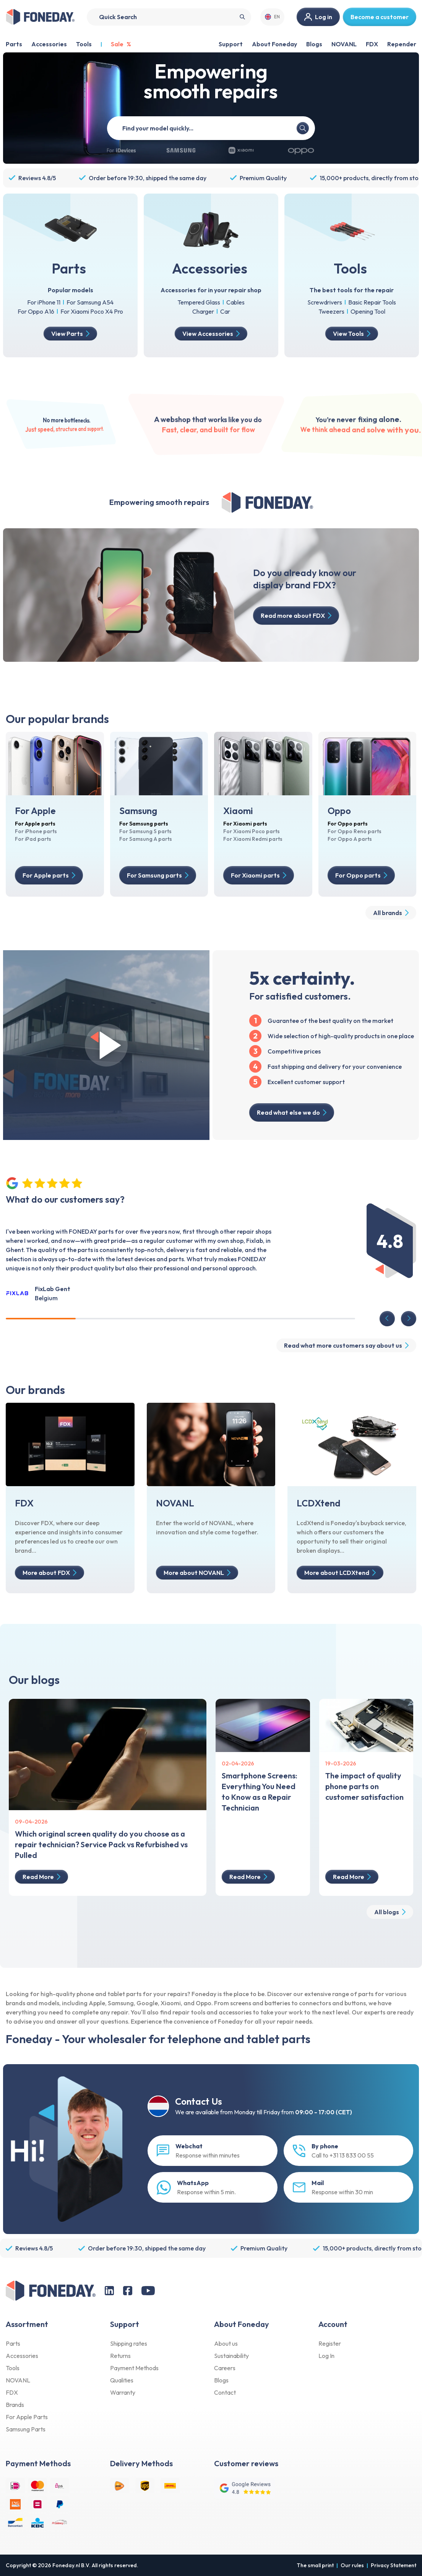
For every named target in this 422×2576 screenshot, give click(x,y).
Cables (235, 302)
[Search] (169, 17)
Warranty (122, 2392)
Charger (203, 311)
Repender (401, 44)
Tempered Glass (198, 302)
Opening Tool (368, 311)
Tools (12, 2368)
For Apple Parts (27, 2417)
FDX (372, 44)
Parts (13, 2343)
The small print (315, 2565)
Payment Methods (134, 2368)
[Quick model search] (209, 128)
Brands (15, 2404)
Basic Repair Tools (372, 302)
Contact (225, 2392)
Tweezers (331, 311)
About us (226, 2343)
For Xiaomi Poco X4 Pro (91, 311)
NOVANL (344, 44)
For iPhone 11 (43, 302)
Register (329, 2343)
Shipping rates (128, 2343)
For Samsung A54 (90, 302)
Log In (326, 2355)
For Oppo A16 (36, 311)
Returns (120, 2355)
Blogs (314, 44)
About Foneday (274, 44)
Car (225, 311)
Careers (224, 2368)
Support (231, 44)
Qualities (121, 2380)
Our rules (352, 2565)
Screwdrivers (324, 302)
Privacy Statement (393, 2565)
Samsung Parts (25, 2429)
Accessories (22, 2355)
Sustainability (231, 2355)
